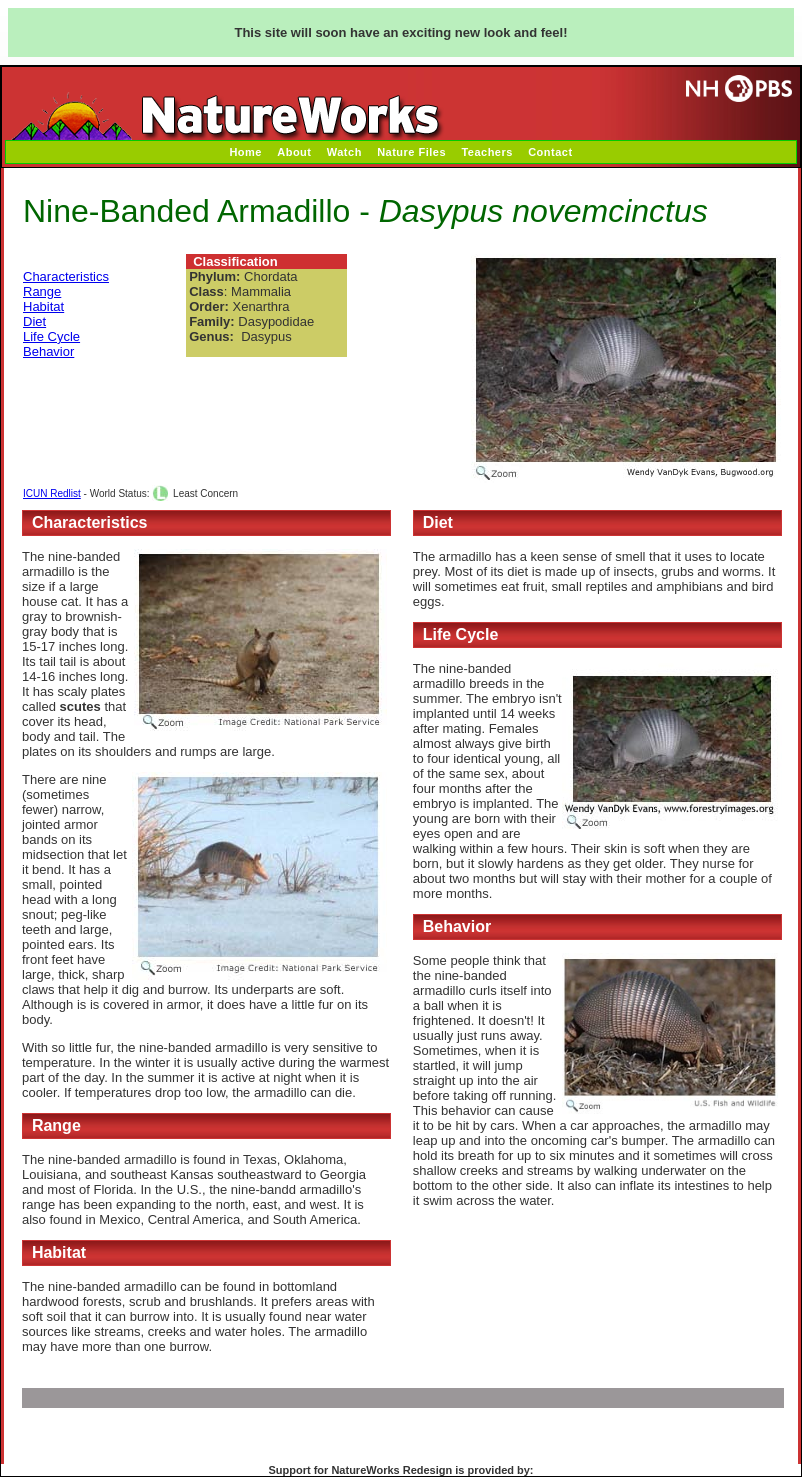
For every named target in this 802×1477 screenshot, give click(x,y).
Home (245, 152)
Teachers (487, 152)
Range (42, 291)
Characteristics (66, 276)
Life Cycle (51, 336)
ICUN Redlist (52, 493)
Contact (550, 152)
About (294, 152)
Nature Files (411, 152)
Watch (344, 152)
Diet (34, 321)
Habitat (43, 306)
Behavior (48, 351)
